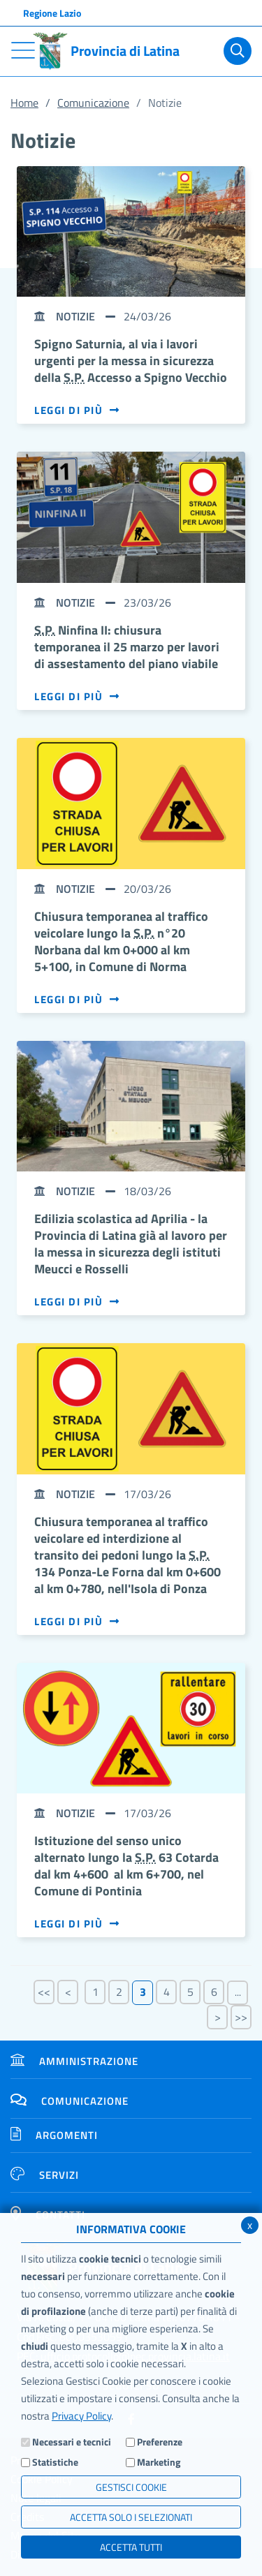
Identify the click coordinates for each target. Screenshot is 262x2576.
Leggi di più (77, 410)
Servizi (44, 2175)
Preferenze (159, 2441)
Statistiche (55, 2462)
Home (24, 102)
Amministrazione (74, 2061)
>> (241, 2016)
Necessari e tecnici (71, 2441)
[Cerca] (238, 51)
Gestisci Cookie (131, 2487)
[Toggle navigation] (23, 50)
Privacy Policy (81, 2416)
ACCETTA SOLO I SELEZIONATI (131, 2517)
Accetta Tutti (131, 2547)
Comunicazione (93, 102)
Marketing (158, 2462)
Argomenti (54, 2135)
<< (44, 1991)
